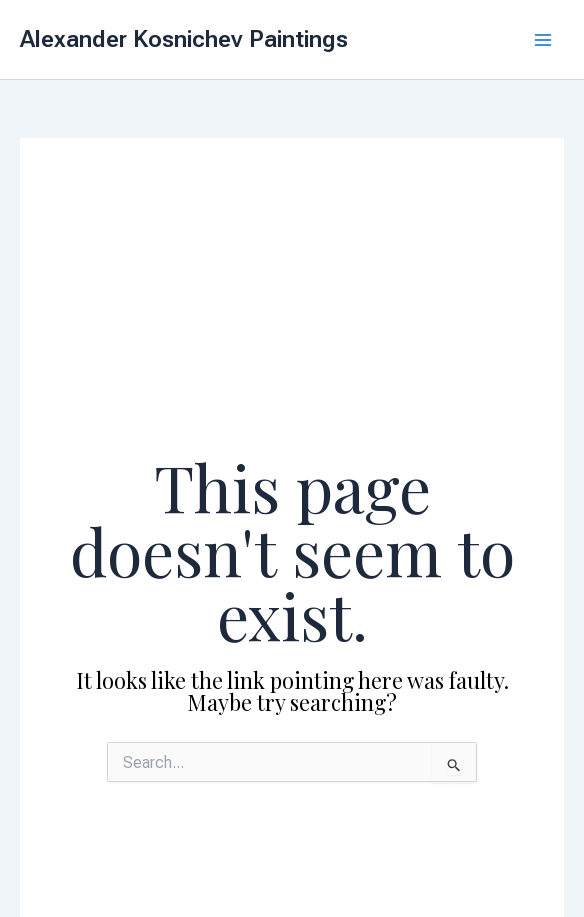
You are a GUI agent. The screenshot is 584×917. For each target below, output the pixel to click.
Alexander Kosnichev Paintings (184, 39)
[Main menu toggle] (543, 40)
